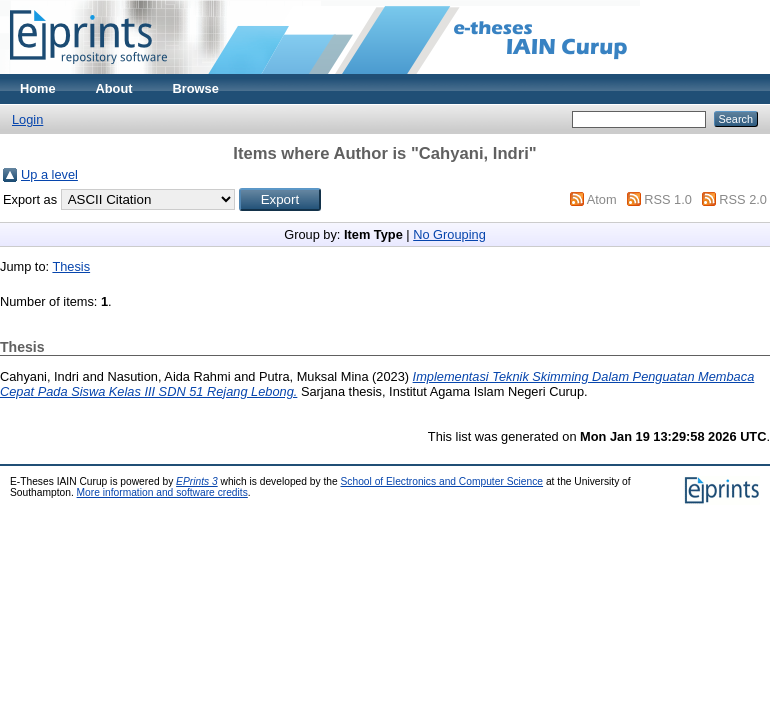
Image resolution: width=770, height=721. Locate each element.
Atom (602, 199)
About (114, 88)
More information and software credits (162, 492)
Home (38, 88)
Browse (196, 88)
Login (27, 119)
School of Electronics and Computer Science (442, 481)
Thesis (71, 266)
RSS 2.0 (743, 199)
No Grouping (449, 234)
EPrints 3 (197, 481)
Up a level (49, 174)
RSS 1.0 (668, 199)
